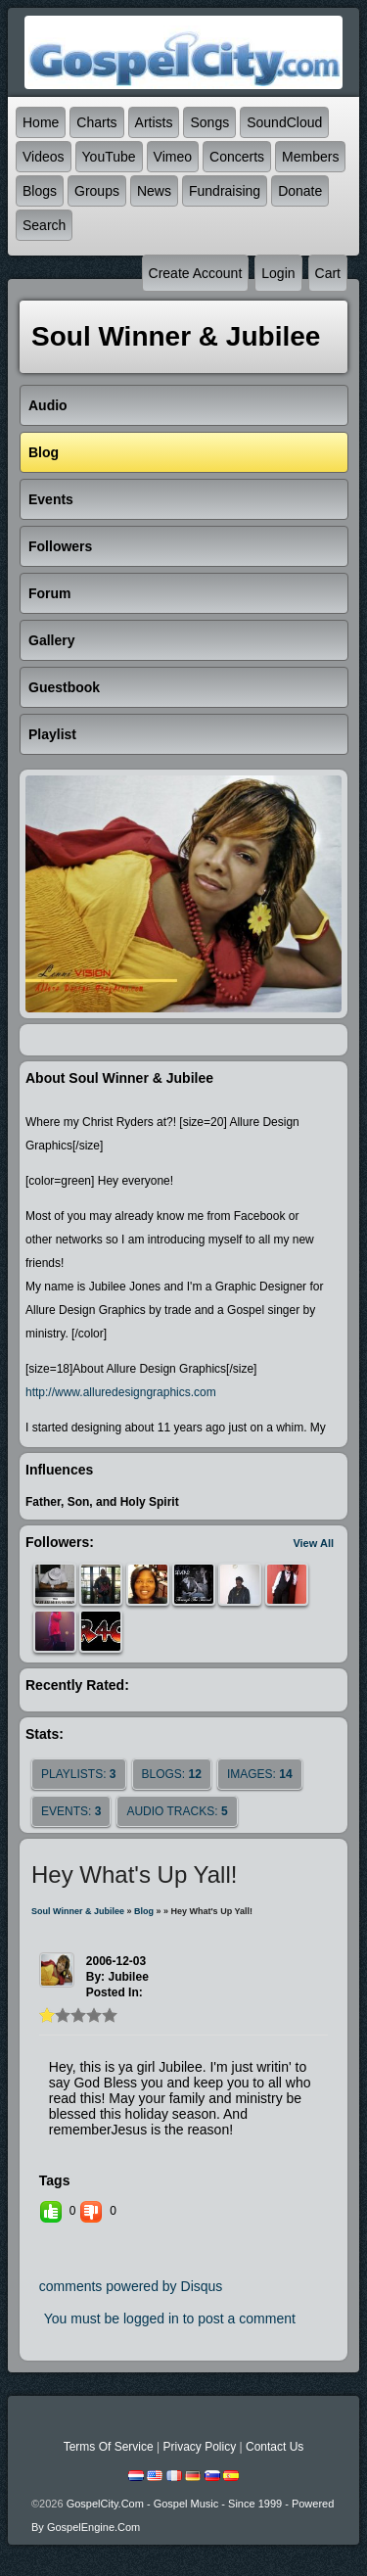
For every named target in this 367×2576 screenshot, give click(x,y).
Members (310, 156)
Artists (154, 122)
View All (313, 1543)
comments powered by (131, 2286)
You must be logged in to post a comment (170, 2318)
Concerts (236, 156)
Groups (96, 191)
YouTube (109, 156)
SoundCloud (284, 122)
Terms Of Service (109, 2447)
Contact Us (274, 2447)
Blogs (40, 191)
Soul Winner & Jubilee (77, 1911)
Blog (144, 1911)
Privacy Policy (199, 2447)
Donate (300, 191)
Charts (96, 122)
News (154, 191)
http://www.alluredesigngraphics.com (120, 1392)
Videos (44, 156)
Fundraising (224, 191)
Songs (209, 122)
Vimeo (173, 156)
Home (41, 122)
